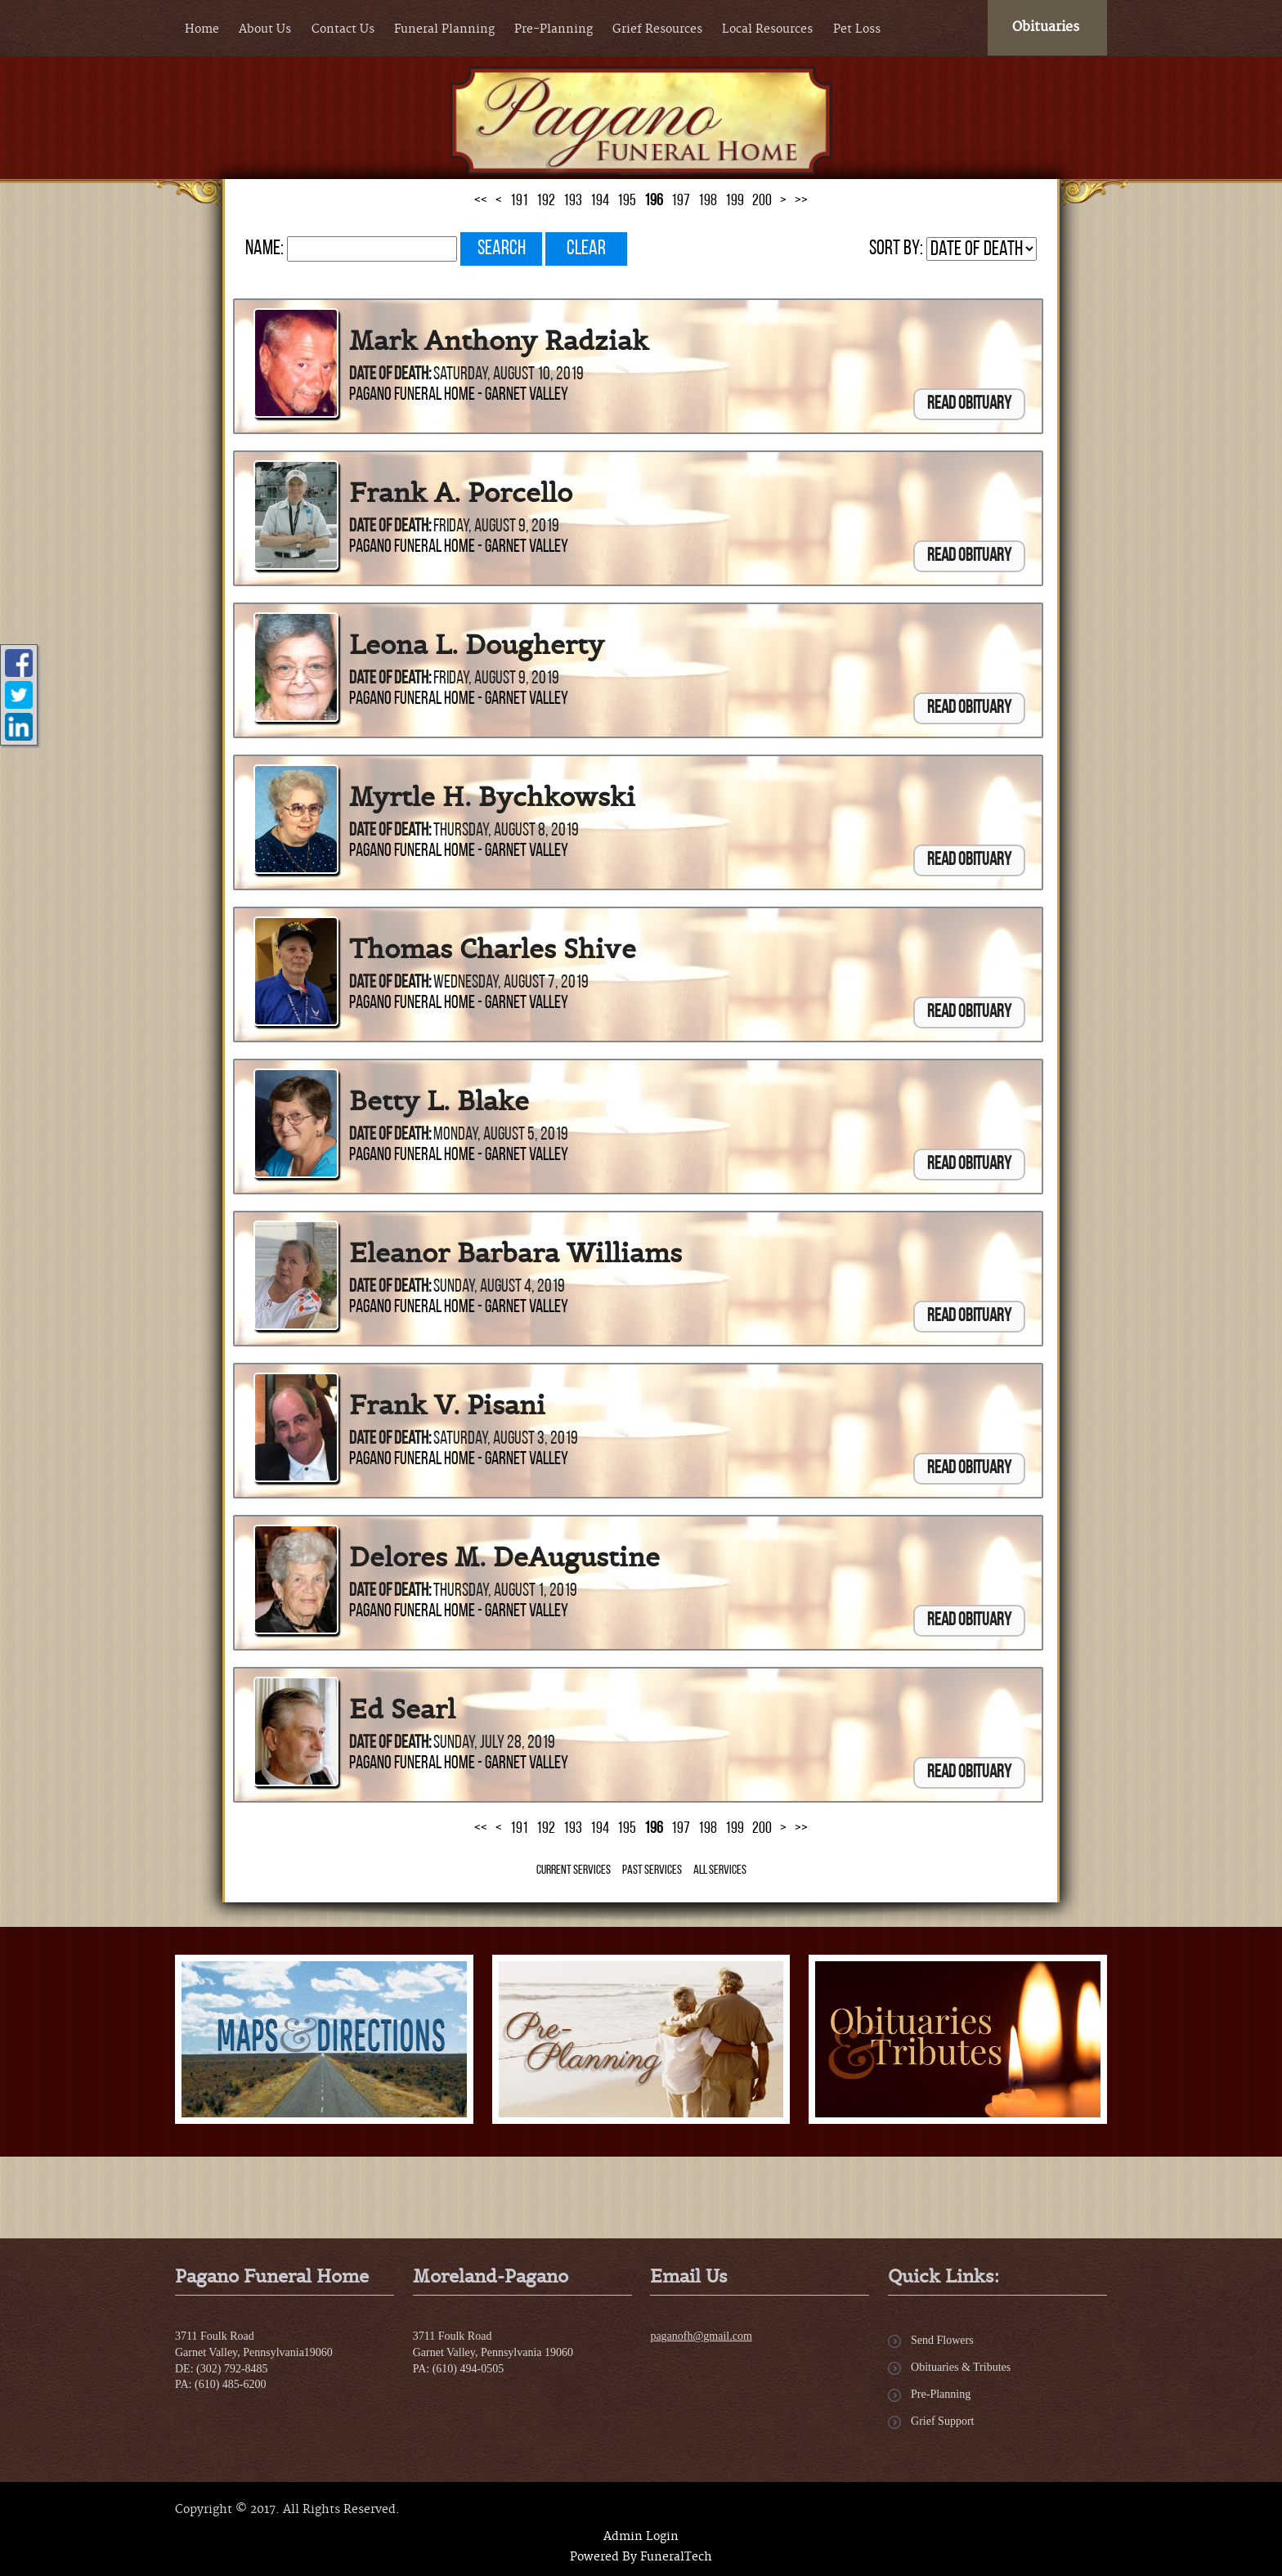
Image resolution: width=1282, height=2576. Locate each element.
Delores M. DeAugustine (504, 1557)
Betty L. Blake (439, 1101)
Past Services (652, 1870)
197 (680, 201)
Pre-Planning (940, 2394)
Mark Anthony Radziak (498, 341)
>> (801, 201)
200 (762, 201)
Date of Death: (390, 374)
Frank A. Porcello (460, 493)
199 (734, 201)
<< (480, 201)
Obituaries (1045, 27)
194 (599, 201)
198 (707, 201)
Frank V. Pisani (447, 1405)
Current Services (573, 1870)
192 (545, 201)
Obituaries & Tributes (961, 2367)
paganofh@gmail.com (700, 2336)
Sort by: (896, 249)
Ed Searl (402, 1709)
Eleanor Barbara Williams (515, 1253)
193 (572, 201)
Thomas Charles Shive (492, 949)
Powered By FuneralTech (641, 2557)
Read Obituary (969, 404)
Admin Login (641, 2536)
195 (626, 201)
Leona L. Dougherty (476, 645)
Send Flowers (942, 2340)
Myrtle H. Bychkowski (492, 797)
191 (519, 201)
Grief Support (942, 2421)
